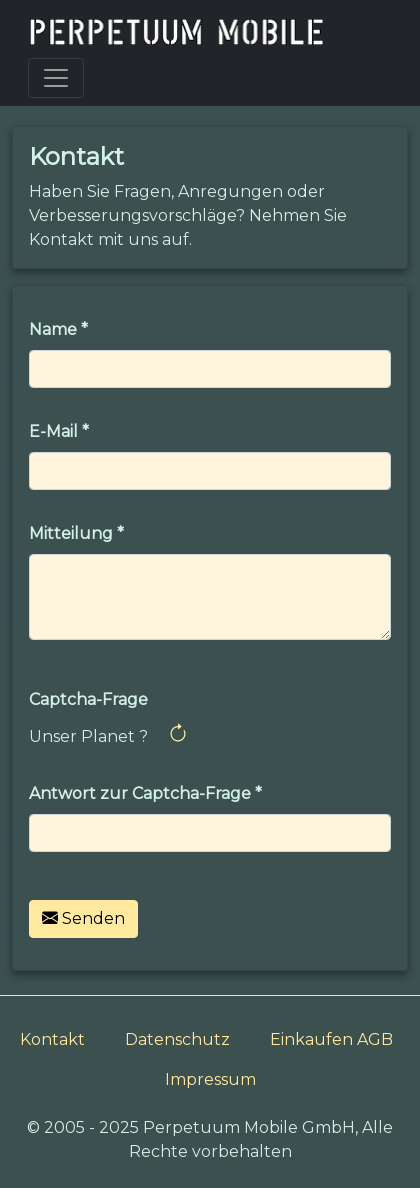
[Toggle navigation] (56, 78)
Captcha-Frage (88, 699)
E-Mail (53, 431)
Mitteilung (71, 533)
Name (53, 329)
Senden (83, 918)
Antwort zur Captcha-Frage (140, 793)
